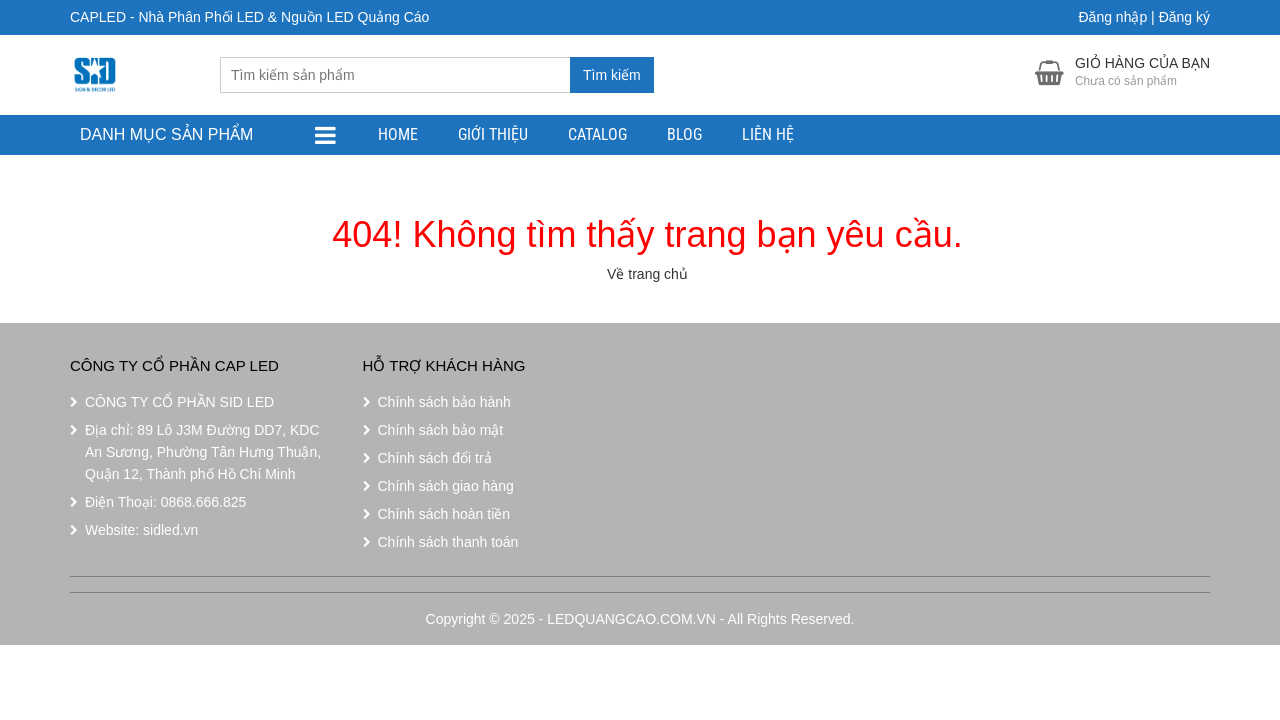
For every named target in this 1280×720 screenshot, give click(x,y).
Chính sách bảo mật (441, 430)
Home (398, 134)
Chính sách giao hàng (446, 486)
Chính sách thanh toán (448, 542)
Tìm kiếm (612, 75)
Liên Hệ (768, 134)
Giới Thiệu (493, 134)
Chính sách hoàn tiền (444, 514)
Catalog (597, 134)
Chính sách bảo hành (444, 402)
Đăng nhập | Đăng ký (1145, 17)
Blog (684, 134)
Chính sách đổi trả (435, 458)
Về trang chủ (647, 274)
